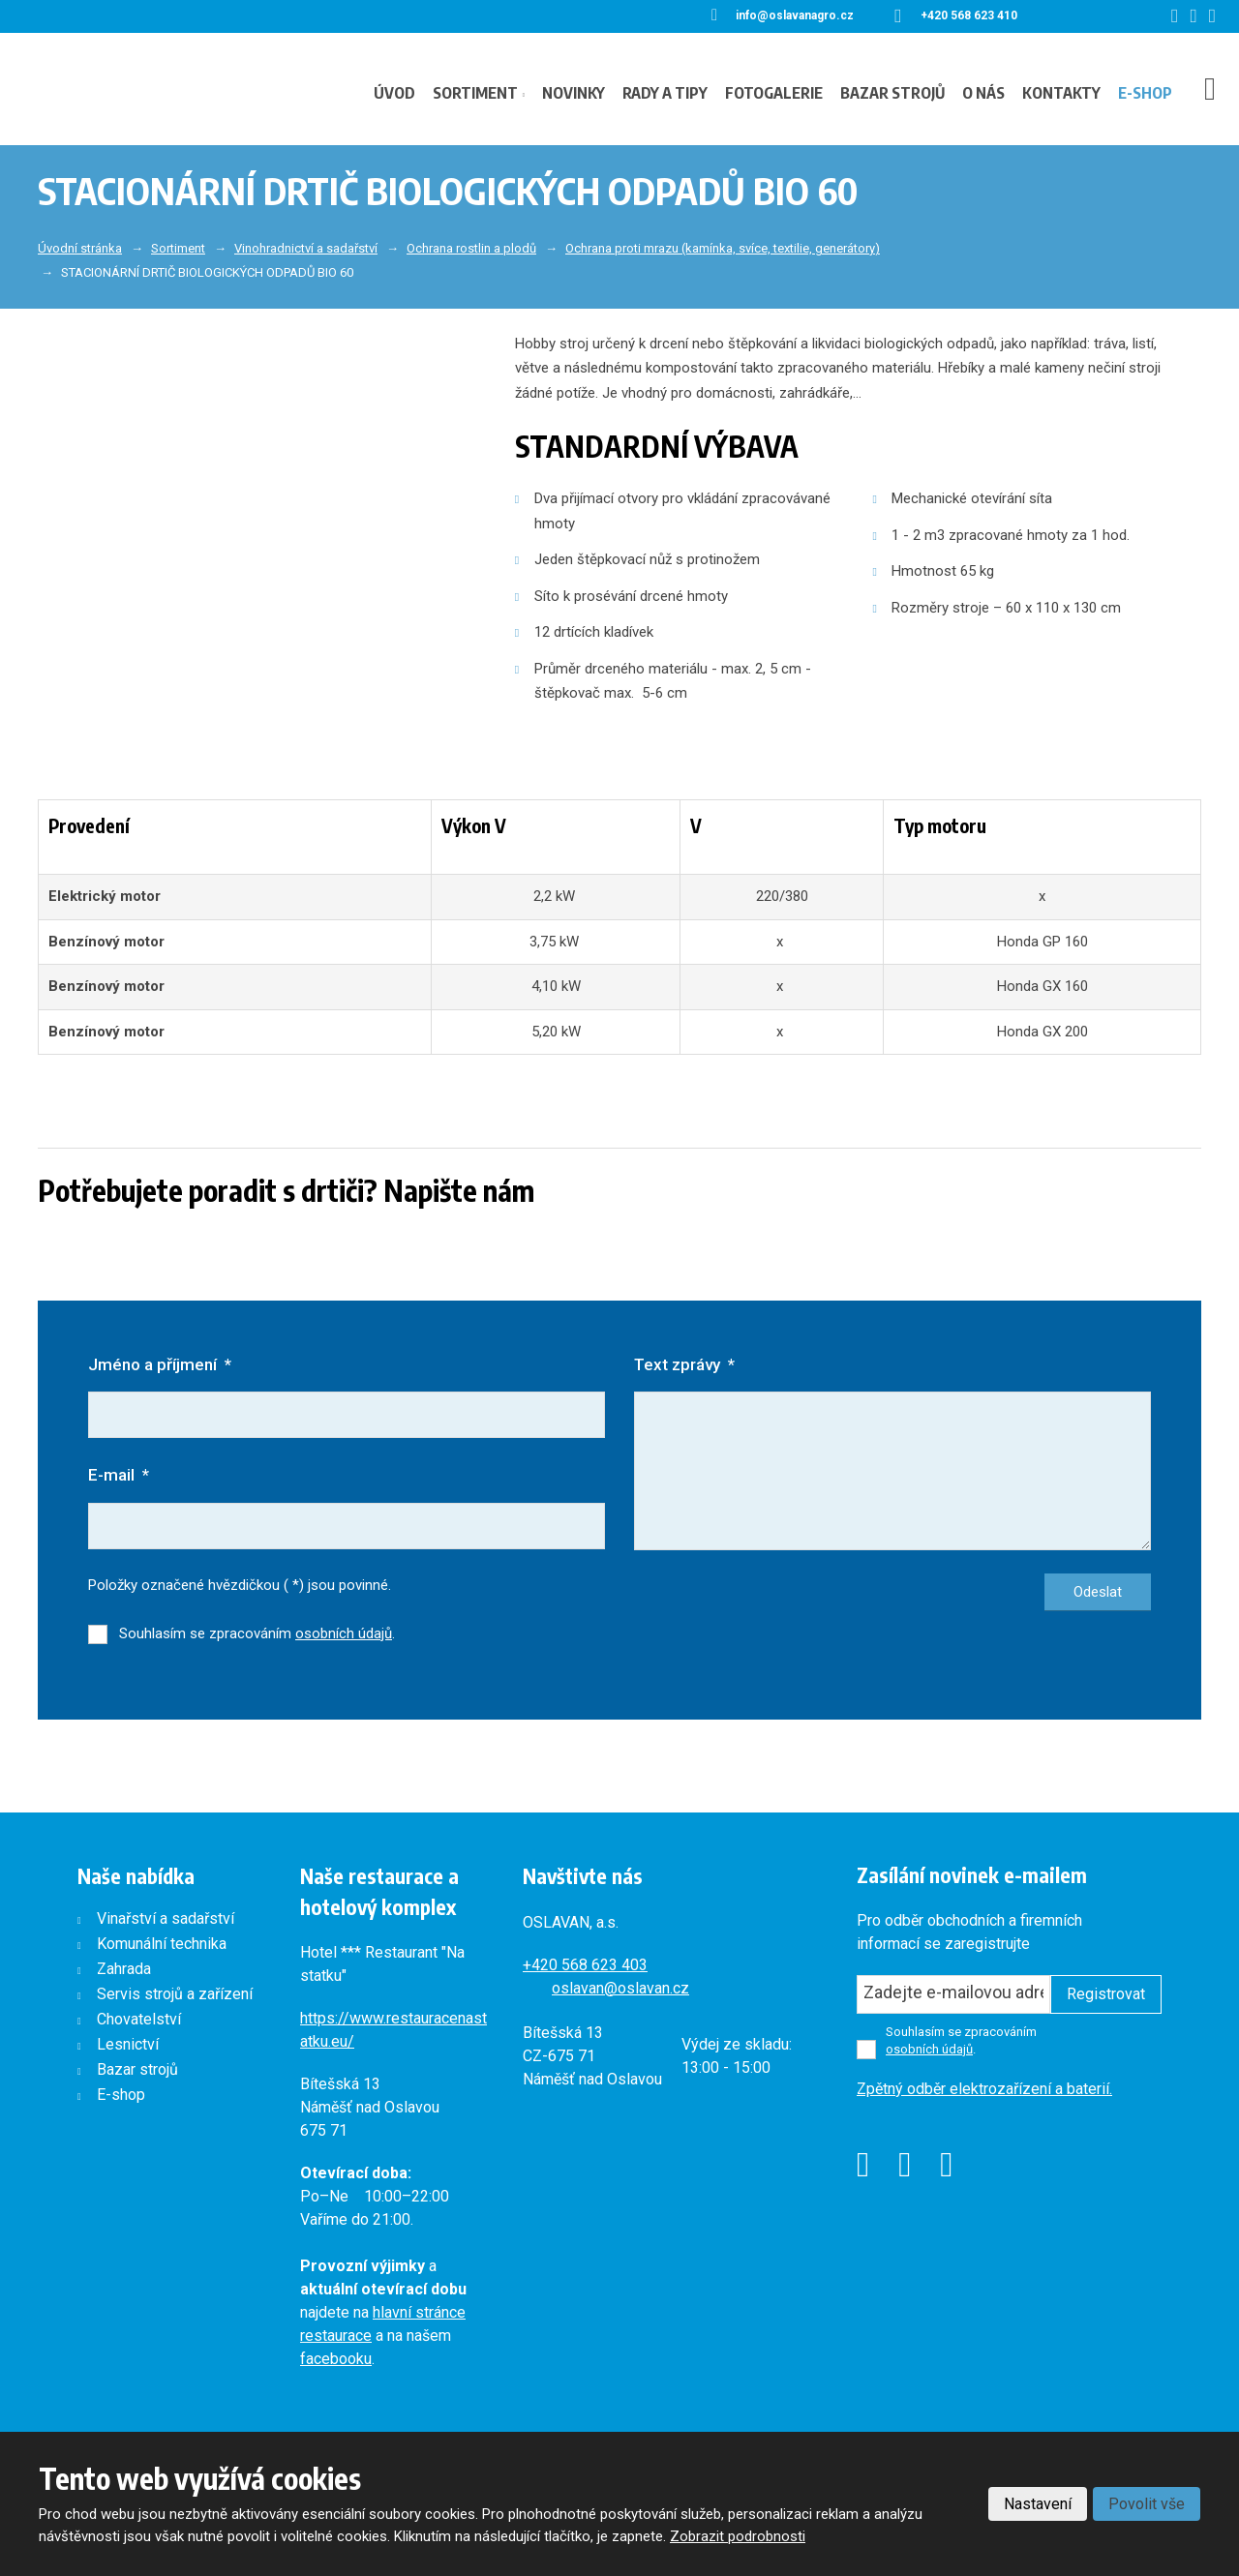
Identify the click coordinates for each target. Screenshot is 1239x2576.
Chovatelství (139, 2019)
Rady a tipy (665, 93)
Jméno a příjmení (159, 1364)
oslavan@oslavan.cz (620, 1988)
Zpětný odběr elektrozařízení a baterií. (984, 2089)
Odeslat (1097, 1592)
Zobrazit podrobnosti (737, 2536)
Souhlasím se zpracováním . (257, 1633)
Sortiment (475, 93)
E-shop (1145, 93)
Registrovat (1106, 1994)
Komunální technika (162, 1943)
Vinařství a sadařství (165, 1918)
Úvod (394, 93)
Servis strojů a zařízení (175, 1994)
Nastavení (1038, 2504)
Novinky (573, 93)
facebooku (336, 2359)
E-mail (118, 1474)
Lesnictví (128, 2044)
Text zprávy (684, 1364)
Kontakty (1061, 93)
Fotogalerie (774, 93)
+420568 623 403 (585, 1965)
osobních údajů (343, 1633)
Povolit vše (1146, 2504)
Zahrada (124, 1969)
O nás (983, 93)
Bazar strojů (892, 93)
